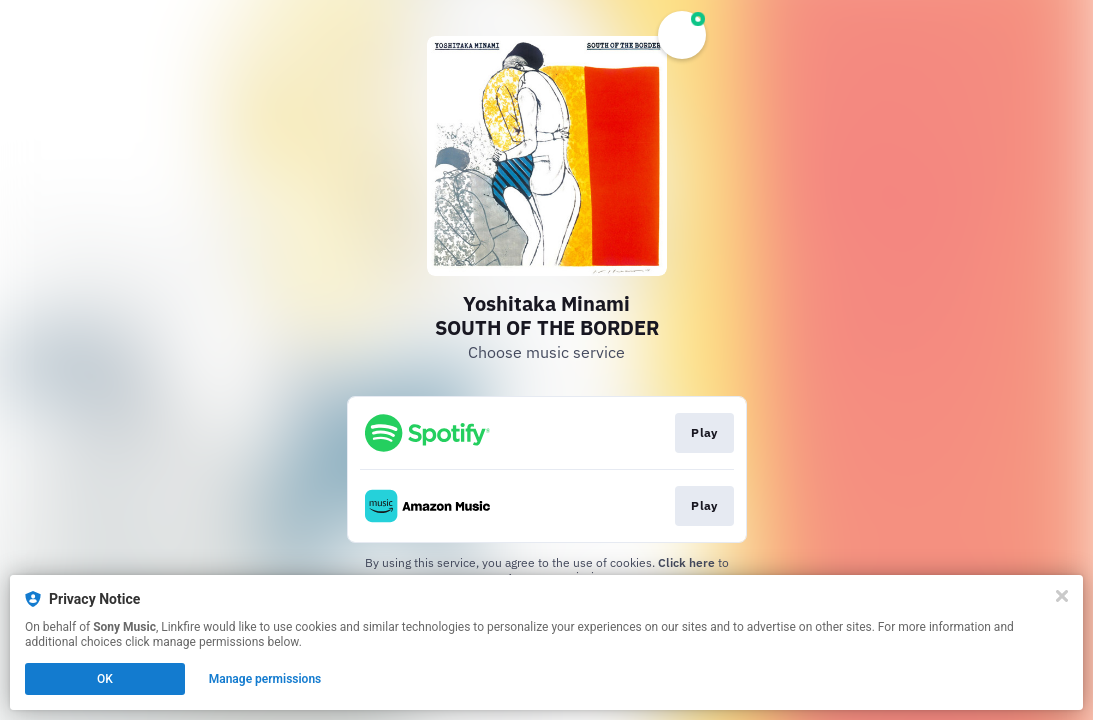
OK (105, 679)
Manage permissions (265, 679)
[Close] (1062, 596)
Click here (686, 562)
